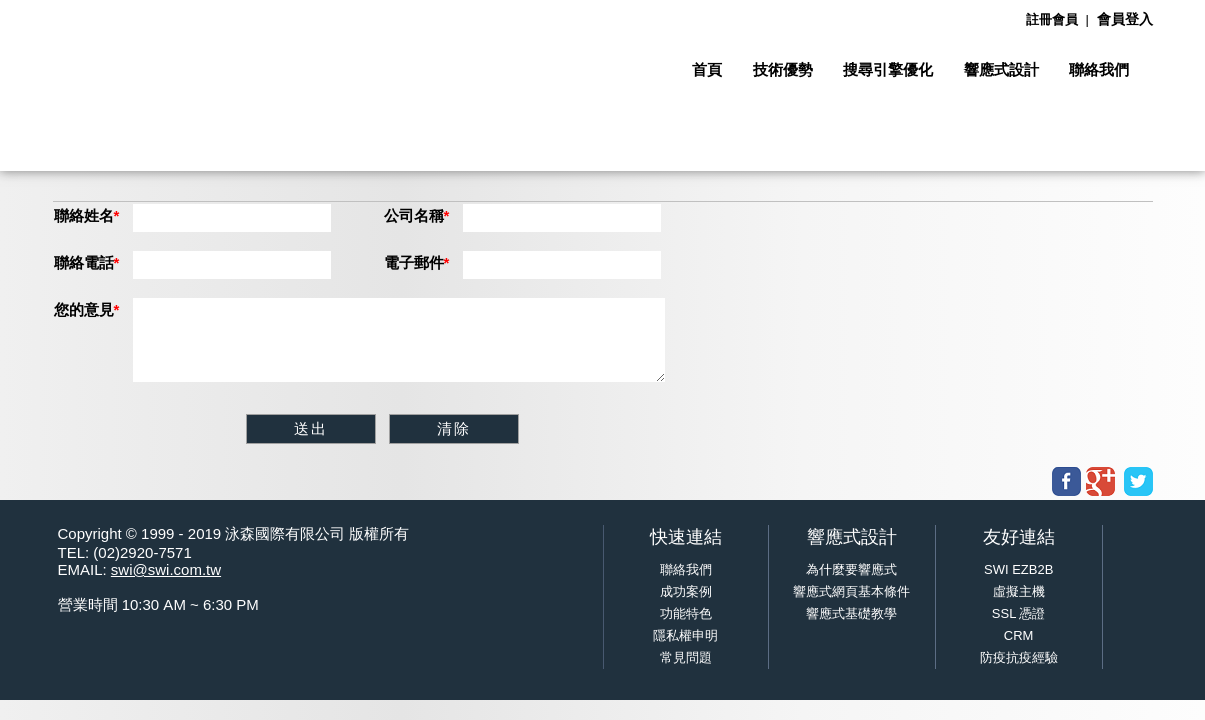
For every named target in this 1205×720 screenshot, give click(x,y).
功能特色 (686, 613)
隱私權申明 (685, 635)
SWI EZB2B (1018, 569)
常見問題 (686, 657)
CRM (1019, 635)
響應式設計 (852, 537)
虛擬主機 (1019, 591)
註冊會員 (1052, 19)
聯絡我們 (686, 569)
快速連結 (686, 537)
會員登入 (1125, 19)
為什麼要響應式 (851, 569)
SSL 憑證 (1019, 613)
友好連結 (1019, 537)
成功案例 (686, 591)
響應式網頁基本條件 (851, 591)
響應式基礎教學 (851, 613)
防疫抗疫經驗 (1019, 657)
